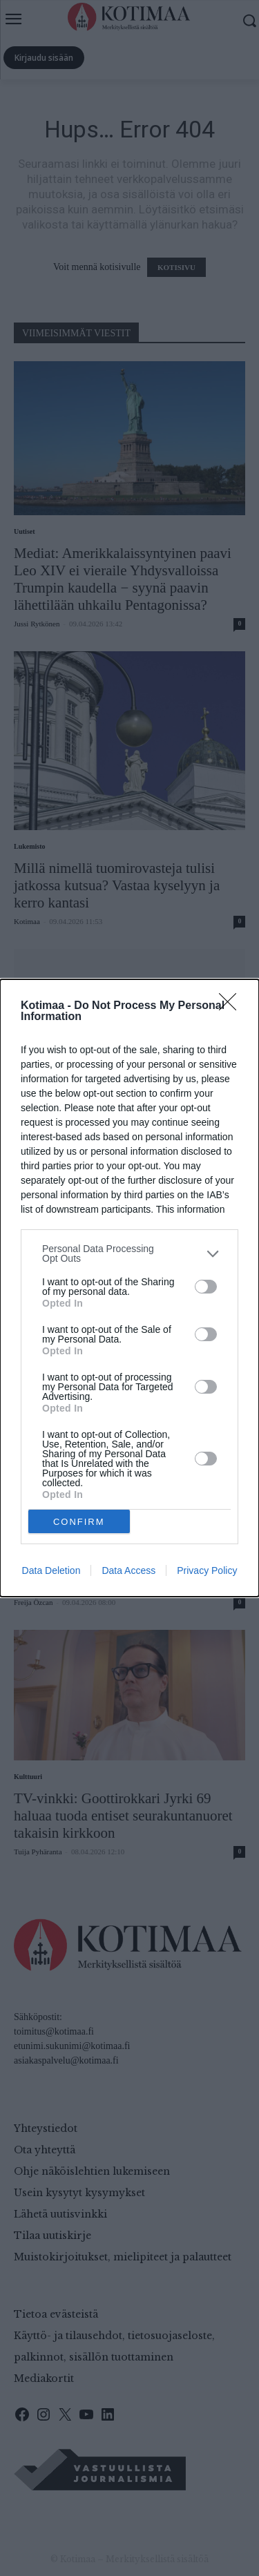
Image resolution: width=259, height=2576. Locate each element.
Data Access (128, 1570)
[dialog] (129, 1288)
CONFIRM (79, 1521)
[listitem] (129, 1253)
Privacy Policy (207, 1570)
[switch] (206, 1287)
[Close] (232, 1006)
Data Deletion (51, 1570)
